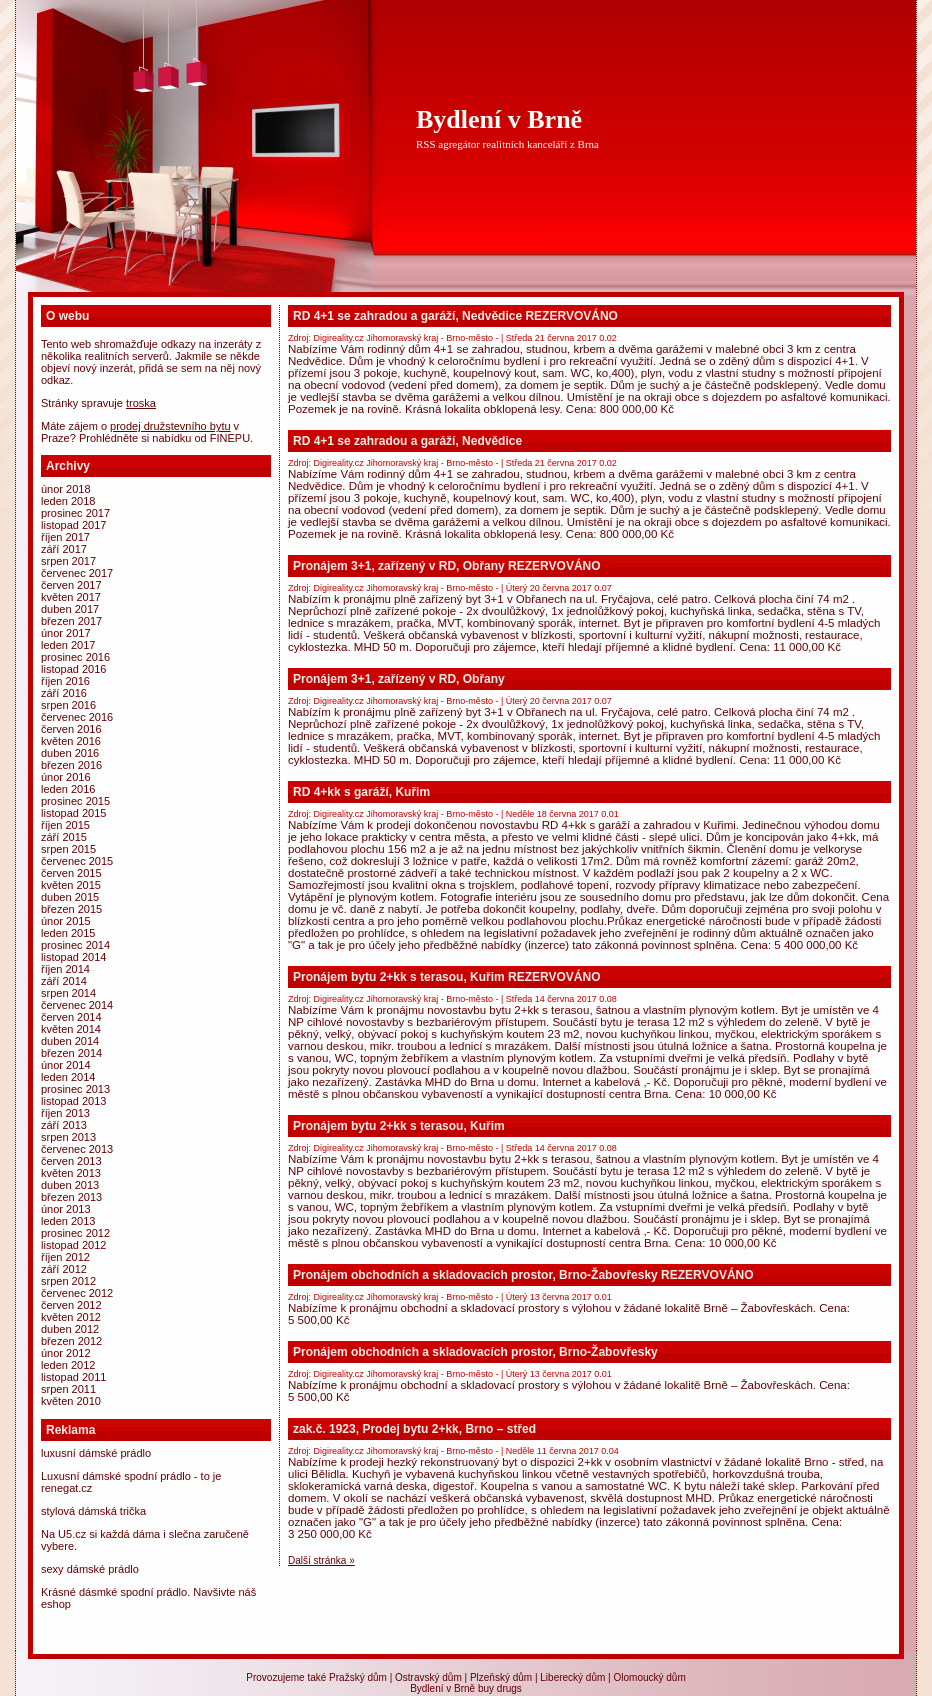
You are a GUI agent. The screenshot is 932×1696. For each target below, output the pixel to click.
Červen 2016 (71, 729)
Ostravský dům (428, 1677)
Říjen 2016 (65, 681)
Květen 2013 (71, 1173)
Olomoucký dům (649, 1677)
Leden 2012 (68, 1365)
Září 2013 (64, 1125)
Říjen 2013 (65, 1113)
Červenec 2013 (77, 1149)
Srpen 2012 (68, 1281)
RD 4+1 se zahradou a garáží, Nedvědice (407, 441)
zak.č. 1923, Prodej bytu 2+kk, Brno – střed (414, 1429)
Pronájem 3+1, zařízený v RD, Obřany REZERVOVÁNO (447, 566)
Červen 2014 (71, 1017)
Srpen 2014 (68, 993)
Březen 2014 (71, 1053)
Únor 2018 (66, 489)
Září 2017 (64, 549)
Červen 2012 (71, 1305)
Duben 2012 (70, 1329)
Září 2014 (64, 981)
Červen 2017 (71, 585)
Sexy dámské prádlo (90, 1569)
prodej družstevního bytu (170, 426)
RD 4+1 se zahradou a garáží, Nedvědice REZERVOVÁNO (455, 316)
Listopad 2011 (73, 1377)
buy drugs (500, 1688)
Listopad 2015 (73, 813)
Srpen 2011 (68, 1389)
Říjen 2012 (65, 1257)
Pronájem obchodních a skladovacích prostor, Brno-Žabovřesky (475, 1352)
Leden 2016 (68, 789)
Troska (141, 403)
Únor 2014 (66, 1065)
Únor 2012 (66, 1353)
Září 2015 (64, 837)
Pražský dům (358, 1677)
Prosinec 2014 (75, 945)
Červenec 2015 (77, 861)
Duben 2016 (70, 753)
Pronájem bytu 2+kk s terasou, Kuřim (399, 1126)
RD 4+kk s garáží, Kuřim (361, 792)
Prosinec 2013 (75, 1089)
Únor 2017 (66, 633)
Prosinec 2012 (75, 1233)
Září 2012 (64, 1269)
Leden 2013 (68, 1221)
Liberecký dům (572, 1677)
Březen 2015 (71, 909)
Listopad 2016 (73, 669)
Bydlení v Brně (499, 119)
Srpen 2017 (68, 561)
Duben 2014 (70, 1041)
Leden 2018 (68, 501)
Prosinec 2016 (75, 657)
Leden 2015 (68, 933)
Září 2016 (64, 693)
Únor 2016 (66, 777)
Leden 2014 (68, 1077)
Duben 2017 (70, 609)
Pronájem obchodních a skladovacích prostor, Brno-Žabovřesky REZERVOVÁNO (523, 1275)
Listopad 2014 (73, 957)
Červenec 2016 (77, 717)
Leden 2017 (68, 645)
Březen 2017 (71, 621)
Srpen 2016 (68, 705)
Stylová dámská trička (93, 1511)
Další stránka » (321, 1560)
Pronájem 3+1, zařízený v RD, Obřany (399, 679)
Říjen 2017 (65, 537)
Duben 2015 (70, 897)
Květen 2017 (71, 597)
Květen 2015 (71, 885)
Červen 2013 (71, 1161)
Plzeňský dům (501, 1677)
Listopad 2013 (73, 1101)
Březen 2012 (71, 1341)
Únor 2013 (66, 1209)
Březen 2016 (71, 765)
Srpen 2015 (68, 849)
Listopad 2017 (73, 525)
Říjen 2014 (65, 969)
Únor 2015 (66, 921)
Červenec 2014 (77, 1005)
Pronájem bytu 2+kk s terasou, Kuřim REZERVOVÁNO (447, 977)
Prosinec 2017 (75, 513)
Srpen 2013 (68, 1137)
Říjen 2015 (65, 825)
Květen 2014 (71, 1029)
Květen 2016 (71, 741)
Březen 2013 (71, 1197)
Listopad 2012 (73, 1245)
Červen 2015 (71, 873)
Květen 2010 (71, 1401)
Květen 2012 (71, 1317)
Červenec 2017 (77, 573)
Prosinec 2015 (75, 801)
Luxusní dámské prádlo (96, 1453)
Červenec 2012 (77, 1293)
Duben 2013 (70, 1185)
